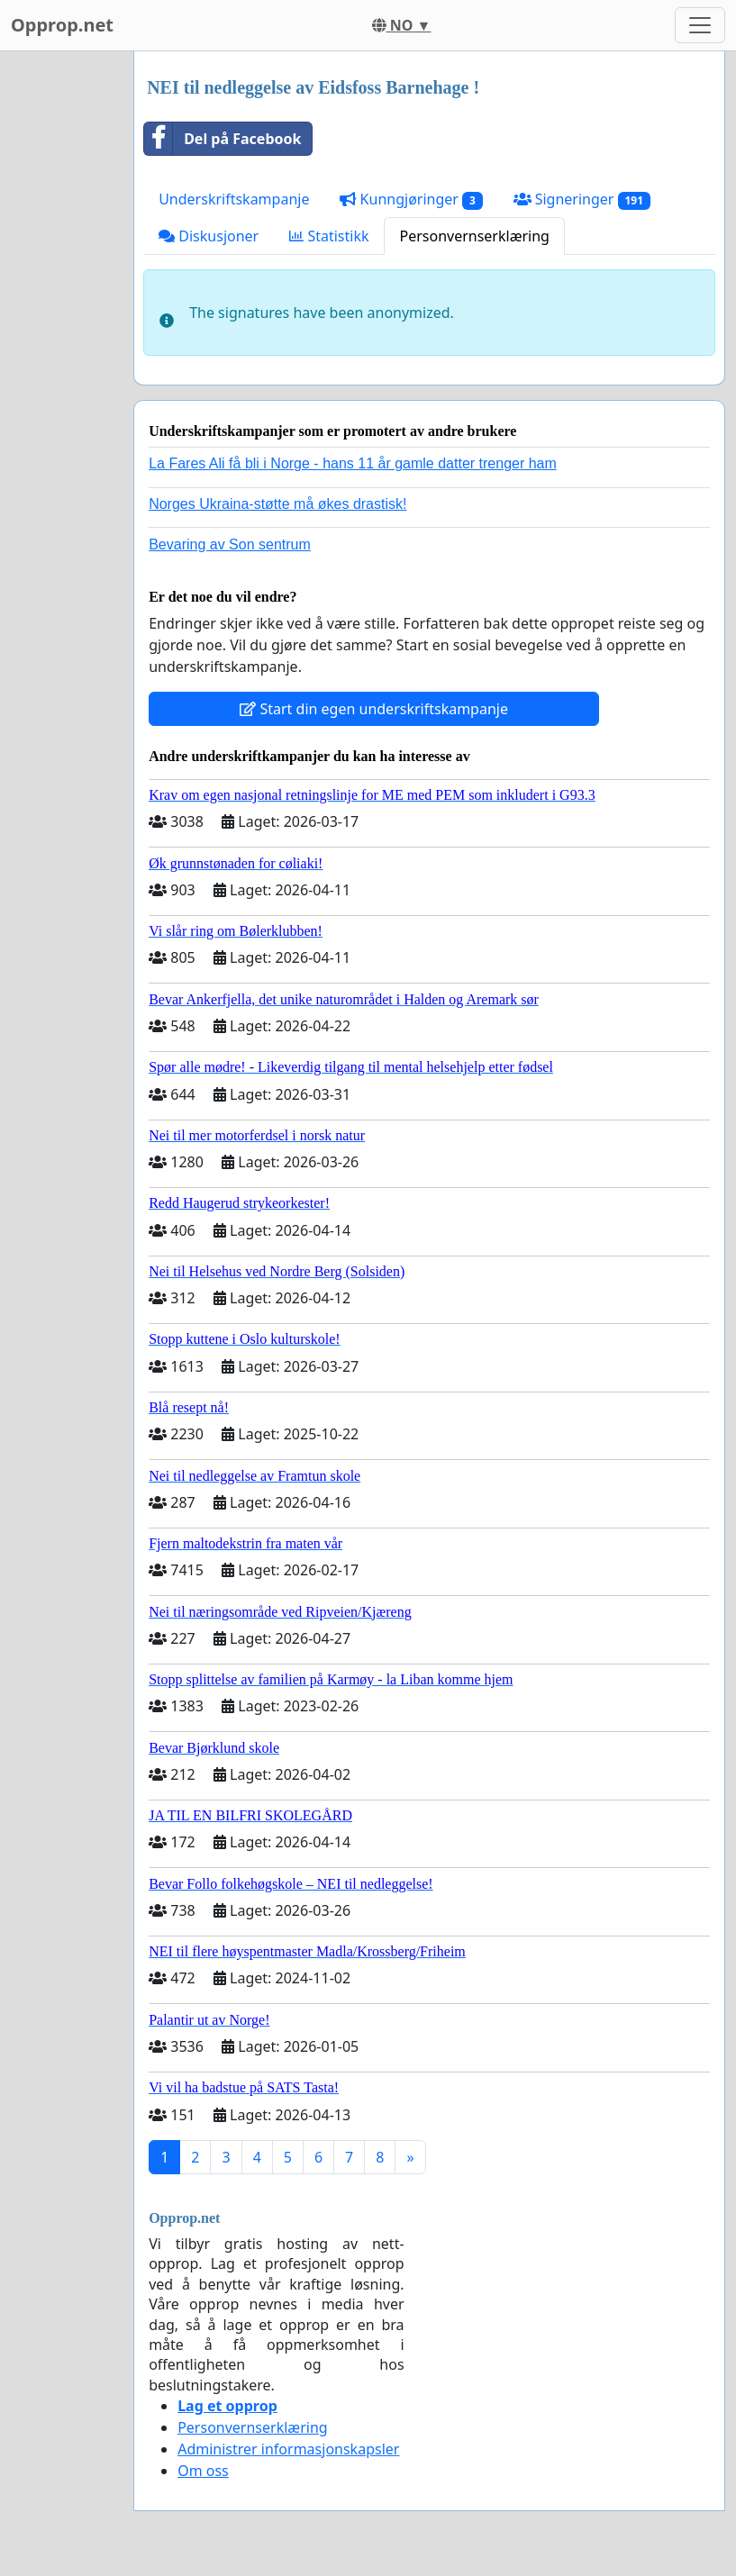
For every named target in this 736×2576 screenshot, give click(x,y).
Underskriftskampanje (234, 199)
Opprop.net (62, 25)
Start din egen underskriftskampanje (374, 709)
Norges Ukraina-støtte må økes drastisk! (277, 504)
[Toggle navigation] (700, 25)
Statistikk (328, 236)
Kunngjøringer (411, 199)
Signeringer (581, 199)
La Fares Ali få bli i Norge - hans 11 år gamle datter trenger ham (353, 463)
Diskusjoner (209, 236)
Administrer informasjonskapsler (288, 2449)
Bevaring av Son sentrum (230, 544)
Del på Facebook (222, 138)
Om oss (203, 2471)
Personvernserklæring (474, 236)
